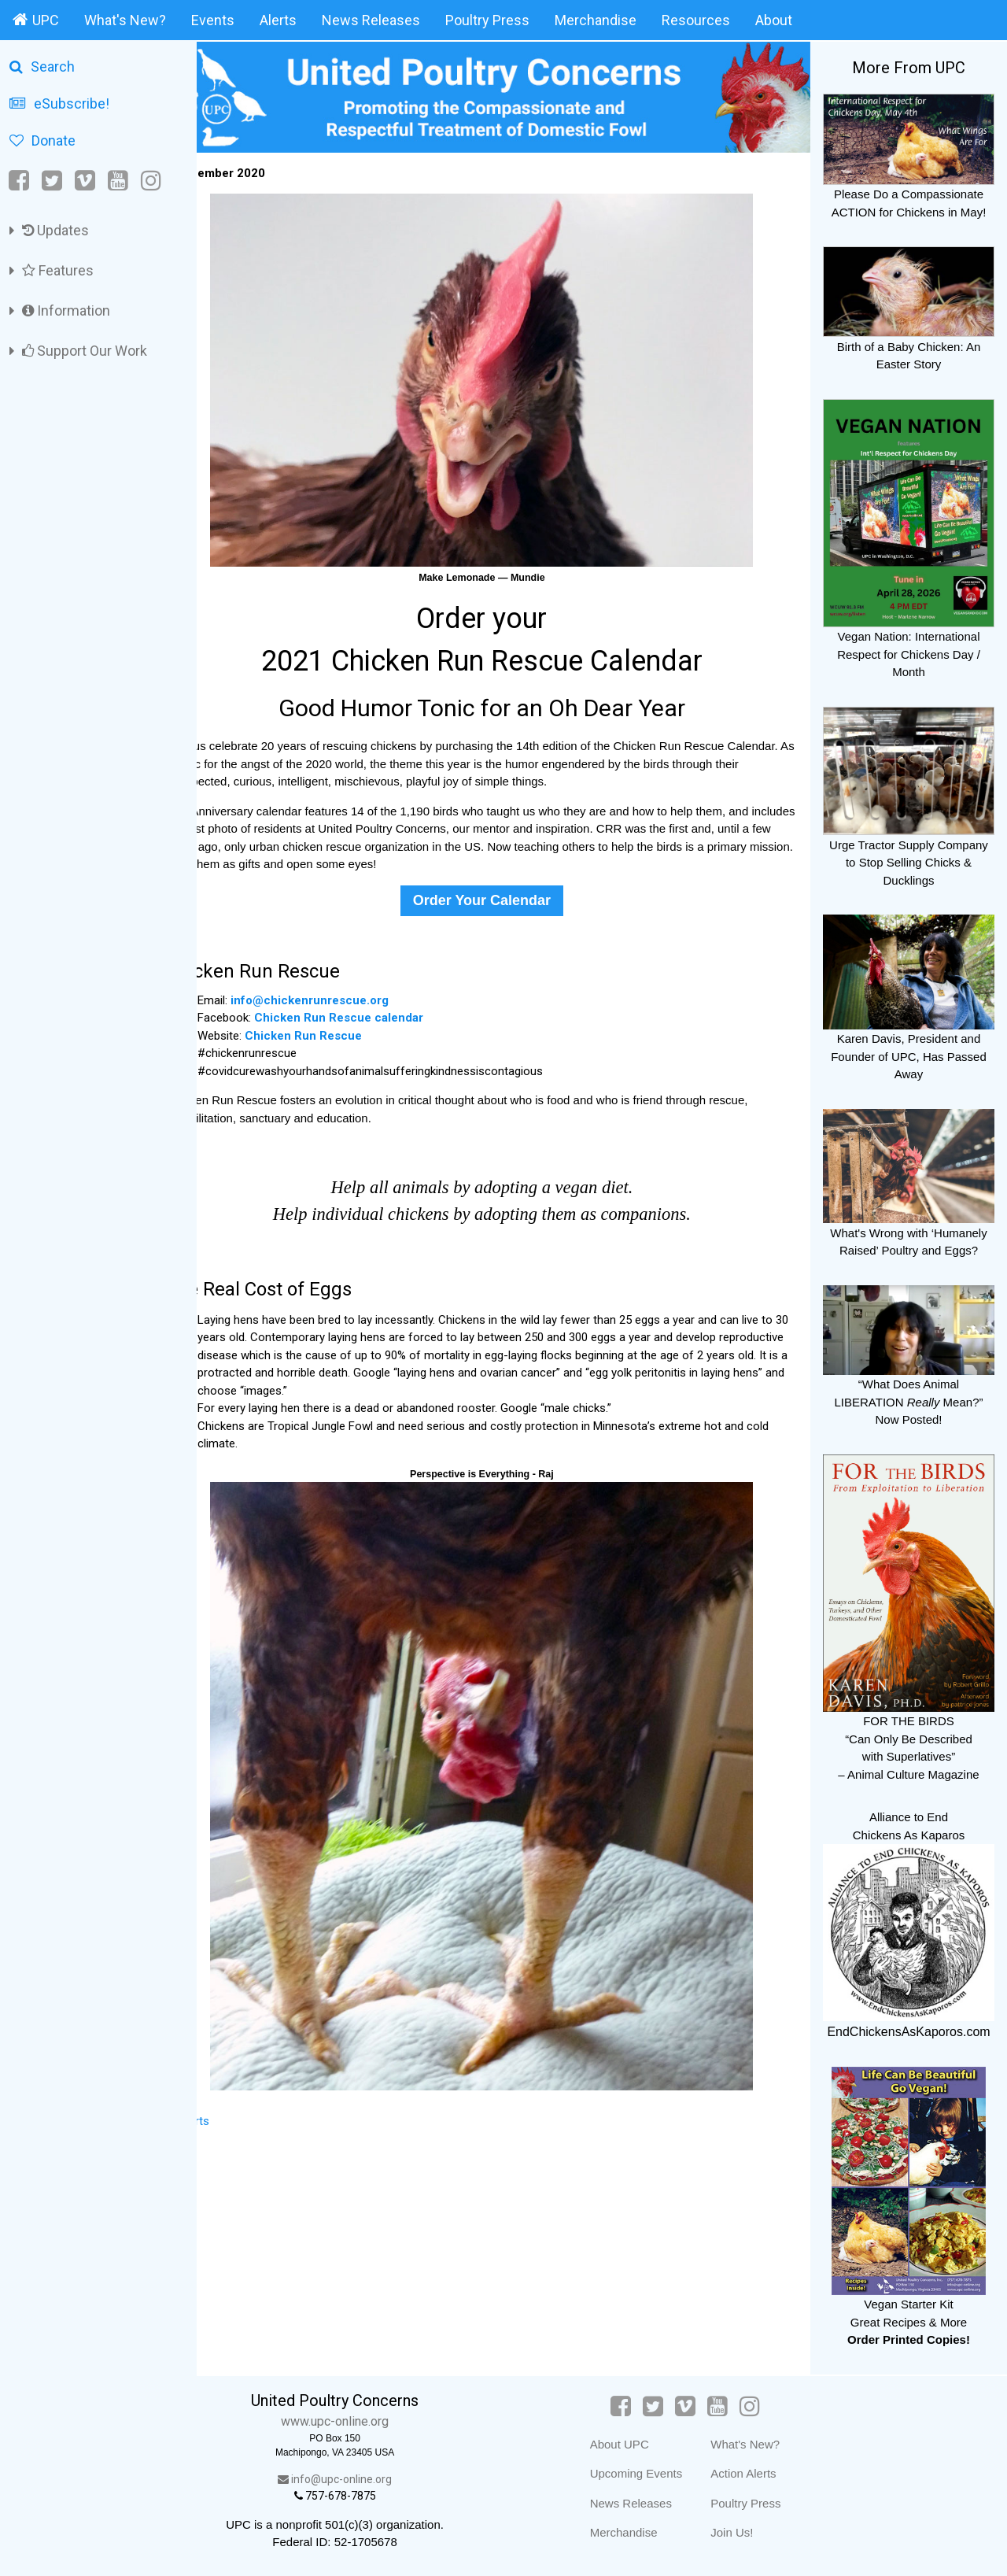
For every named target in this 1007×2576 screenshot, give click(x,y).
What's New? (125, 20)
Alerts (278, 20)
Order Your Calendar (503, 893)
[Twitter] (52, 181)
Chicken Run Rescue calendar (382, 1010)
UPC (36, 19)
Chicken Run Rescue (346, 1029)
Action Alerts (759, 2473)
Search (42, 66)
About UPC (635, 2444)
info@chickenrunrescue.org (353, 993)
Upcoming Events (652, 2473)
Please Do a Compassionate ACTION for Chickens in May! (908, 194)
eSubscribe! (59, 103)
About (773, 20)
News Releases (371, 20)
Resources (696, 20)
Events (212, 20)
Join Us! (748, 2532)
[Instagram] (151, 181)
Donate (42, 140)
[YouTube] (118, 181)
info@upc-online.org (369, 2479)
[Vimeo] (85, 181)
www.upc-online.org (369, 2421)
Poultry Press (487, 20)
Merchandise (595, 20)
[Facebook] (20, 181)
